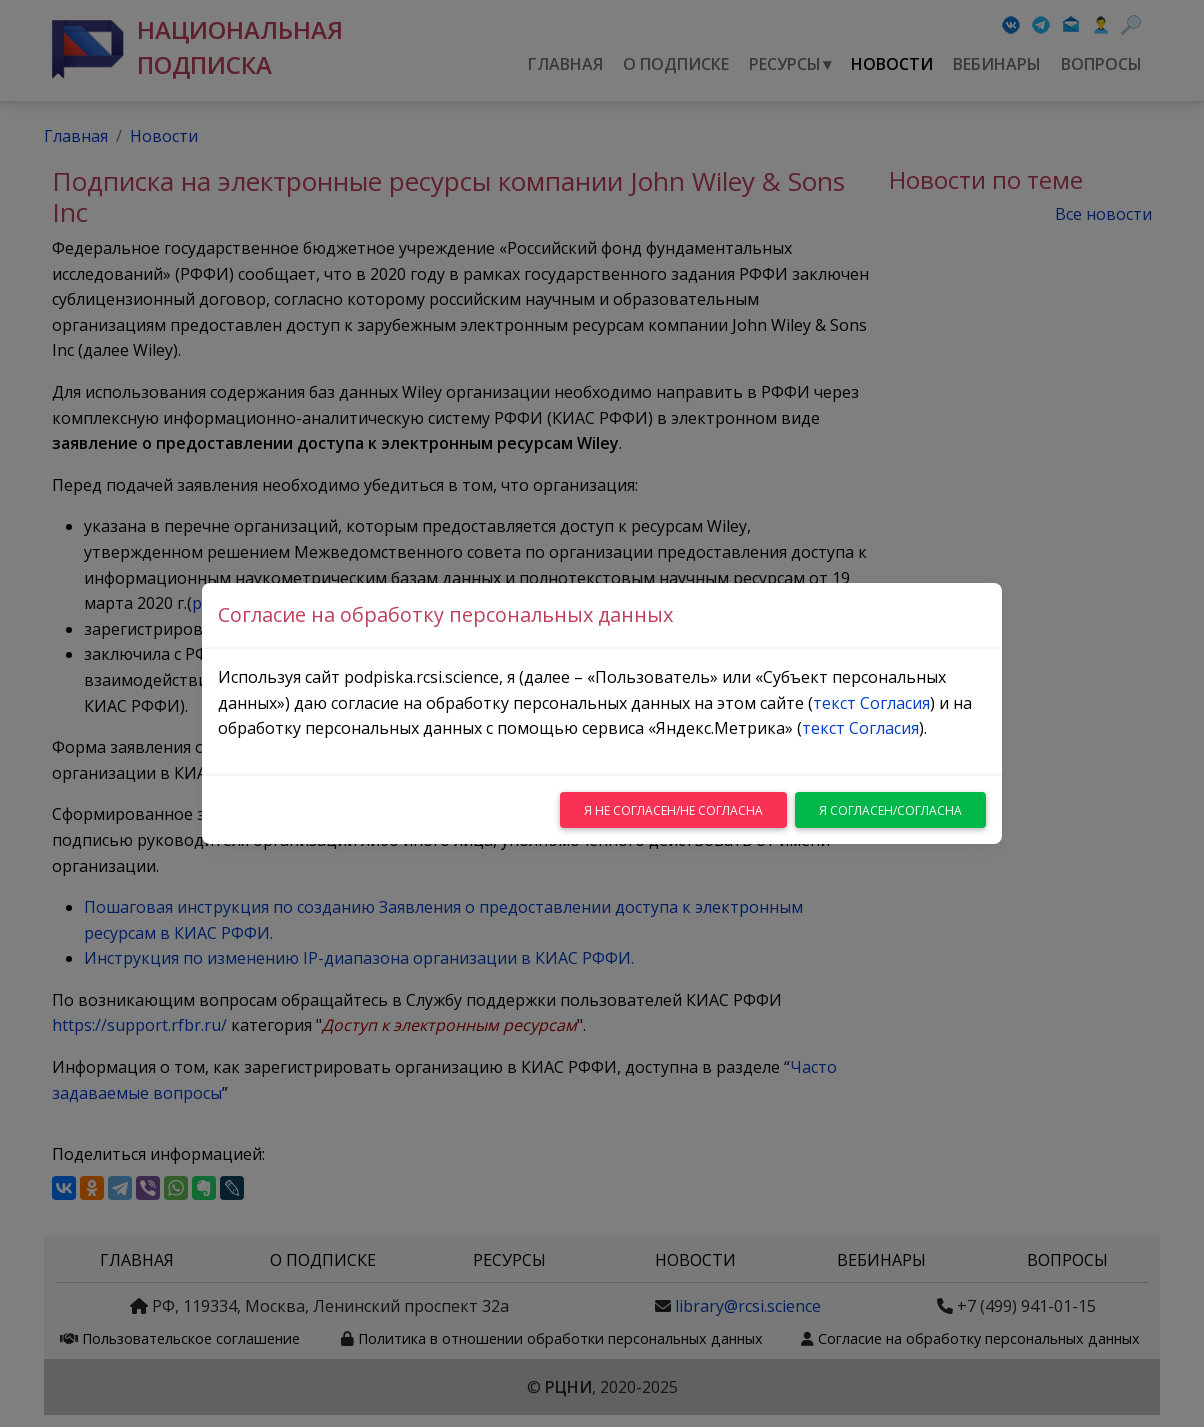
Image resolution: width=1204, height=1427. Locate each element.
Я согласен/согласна (890, 810)
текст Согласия (871, 703)
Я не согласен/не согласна (673, 810)
